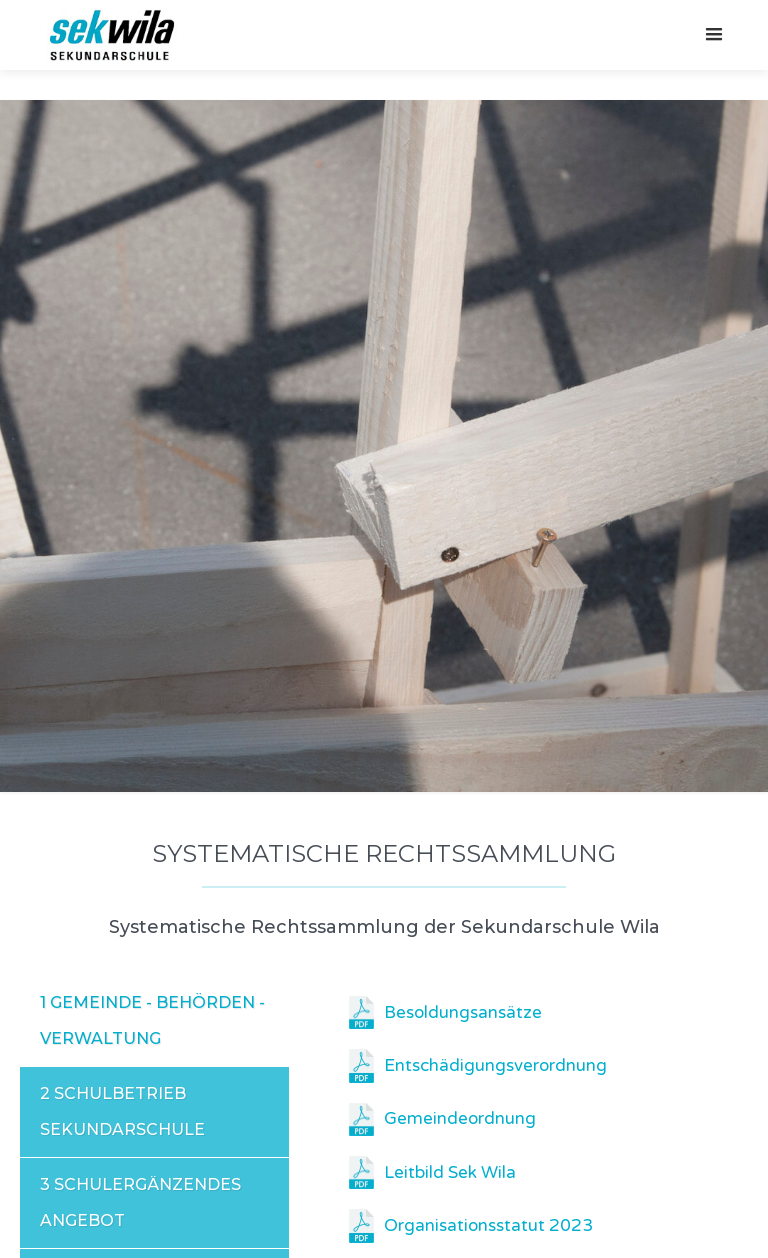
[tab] (154, 1021)
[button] (714, 35)
